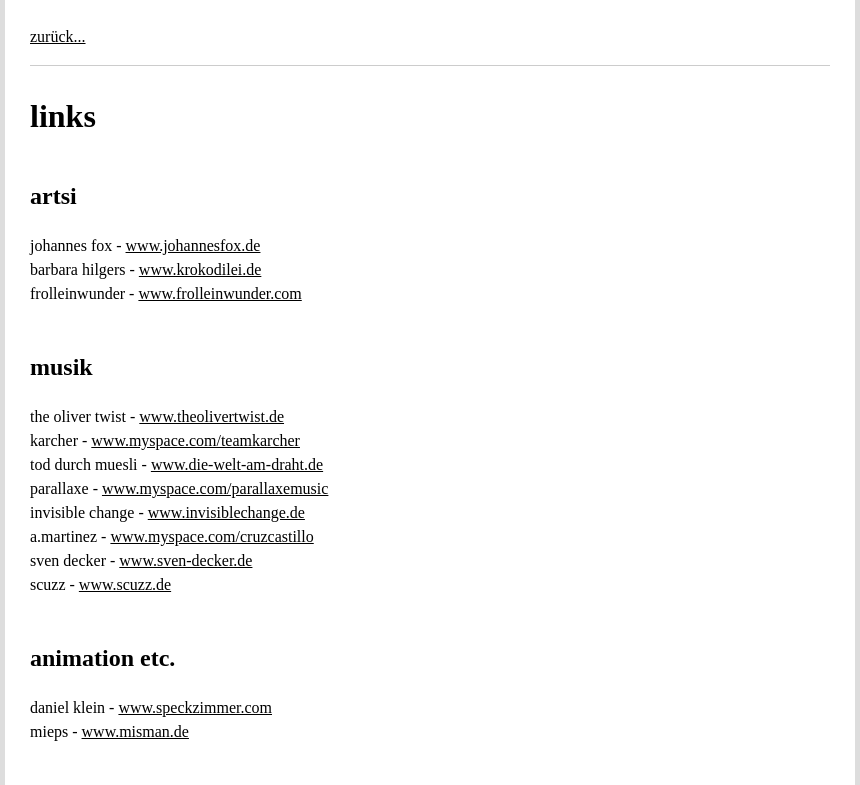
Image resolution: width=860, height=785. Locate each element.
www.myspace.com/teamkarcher (195, 440)
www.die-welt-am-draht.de (237, 464)
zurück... (58, 36)
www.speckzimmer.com (195, 707)
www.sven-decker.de (185, 560)
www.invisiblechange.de (226, 512)
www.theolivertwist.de (211, 416)
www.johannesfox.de (193, 245)
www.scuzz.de (125, 584)
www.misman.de (135, 731)
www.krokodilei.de (200, 269)
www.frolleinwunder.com (219, 293)
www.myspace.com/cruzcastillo (211, 536)
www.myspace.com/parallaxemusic (215, 488)
